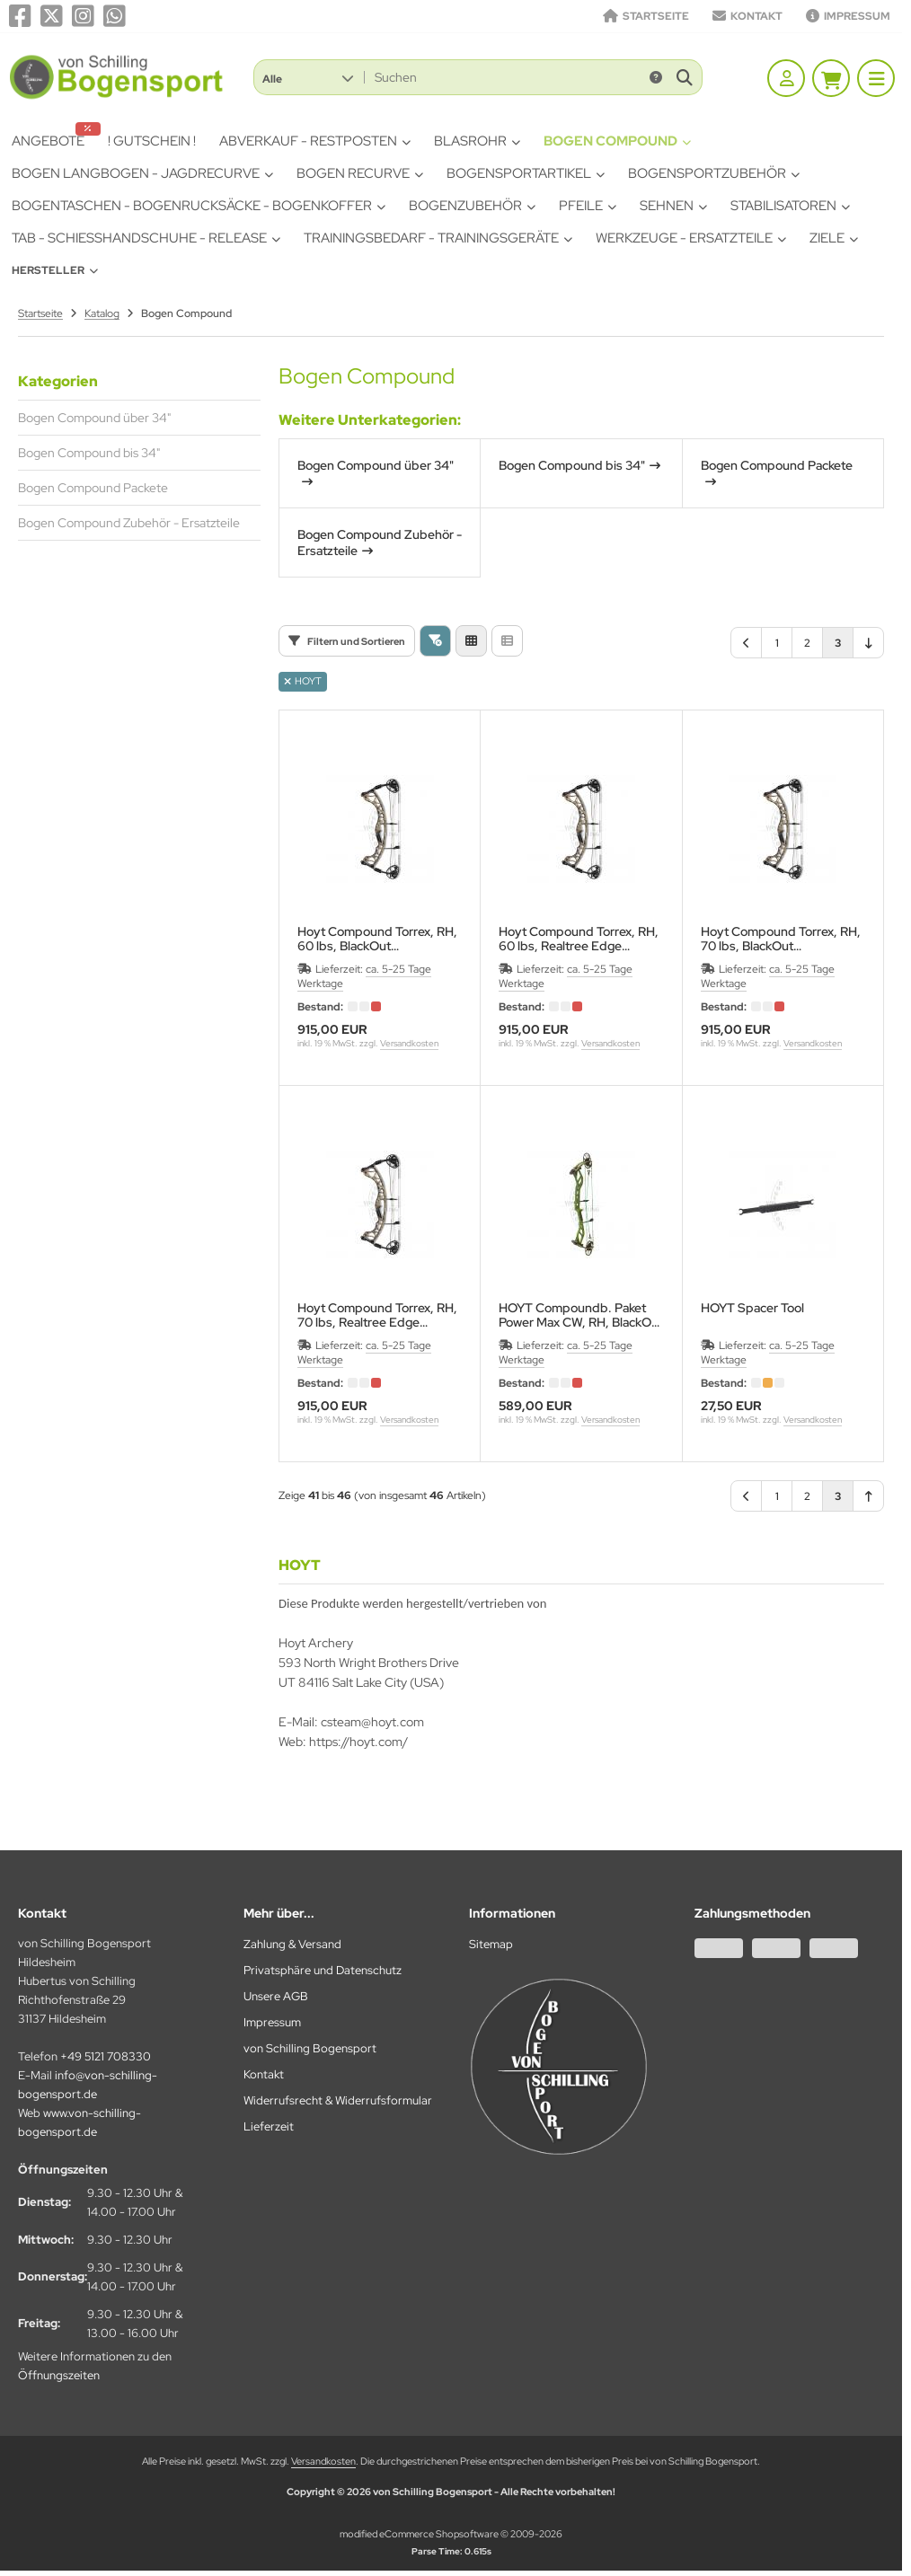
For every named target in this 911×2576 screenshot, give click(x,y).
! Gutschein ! (152, 141)
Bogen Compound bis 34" (89, 453)
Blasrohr (477, 141)
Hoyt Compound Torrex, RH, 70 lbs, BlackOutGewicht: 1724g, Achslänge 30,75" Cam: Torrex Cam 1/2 (781, 938)
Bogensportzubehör (714, 173)
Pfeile (587, 206)
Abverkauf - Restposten (315, 141)
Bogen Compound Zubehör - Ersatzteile (129, 523)
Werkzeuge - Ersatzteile (691, 238)
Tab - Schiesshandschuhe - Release (146, 238)
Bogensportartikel (526, 173)
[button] (307, 77)
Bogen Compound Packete (93, 488)
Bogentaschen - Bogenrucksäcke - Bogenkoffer (198, 206)
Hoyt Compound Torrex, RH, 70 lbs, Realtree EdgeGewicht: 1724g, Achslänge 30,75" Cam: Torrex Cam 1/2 (377, 1315)
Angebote (52, 139)
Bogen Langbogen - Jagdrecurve (142, 173)
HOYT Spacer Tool (752, 1308)
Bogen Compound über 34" (94, 418)
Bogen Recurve (359, 173)
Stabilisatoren (790, 206)
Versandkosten (409, 1043)
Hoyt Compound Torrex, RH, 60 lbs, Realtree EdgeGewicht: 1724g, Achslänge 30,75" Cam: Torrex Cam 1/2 (579, 938)
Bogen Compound (617, 141)
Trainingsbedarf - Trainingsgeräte (438, 238)
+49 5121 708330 (105, 2056)
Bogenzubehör (472, 206)
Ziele (833, 238)
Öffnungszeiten (59, 2375)
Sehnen (673, 206)
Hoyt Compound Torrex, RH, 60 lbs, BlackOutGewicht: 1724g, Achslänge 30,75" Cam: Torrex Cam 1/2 (377, 938)
